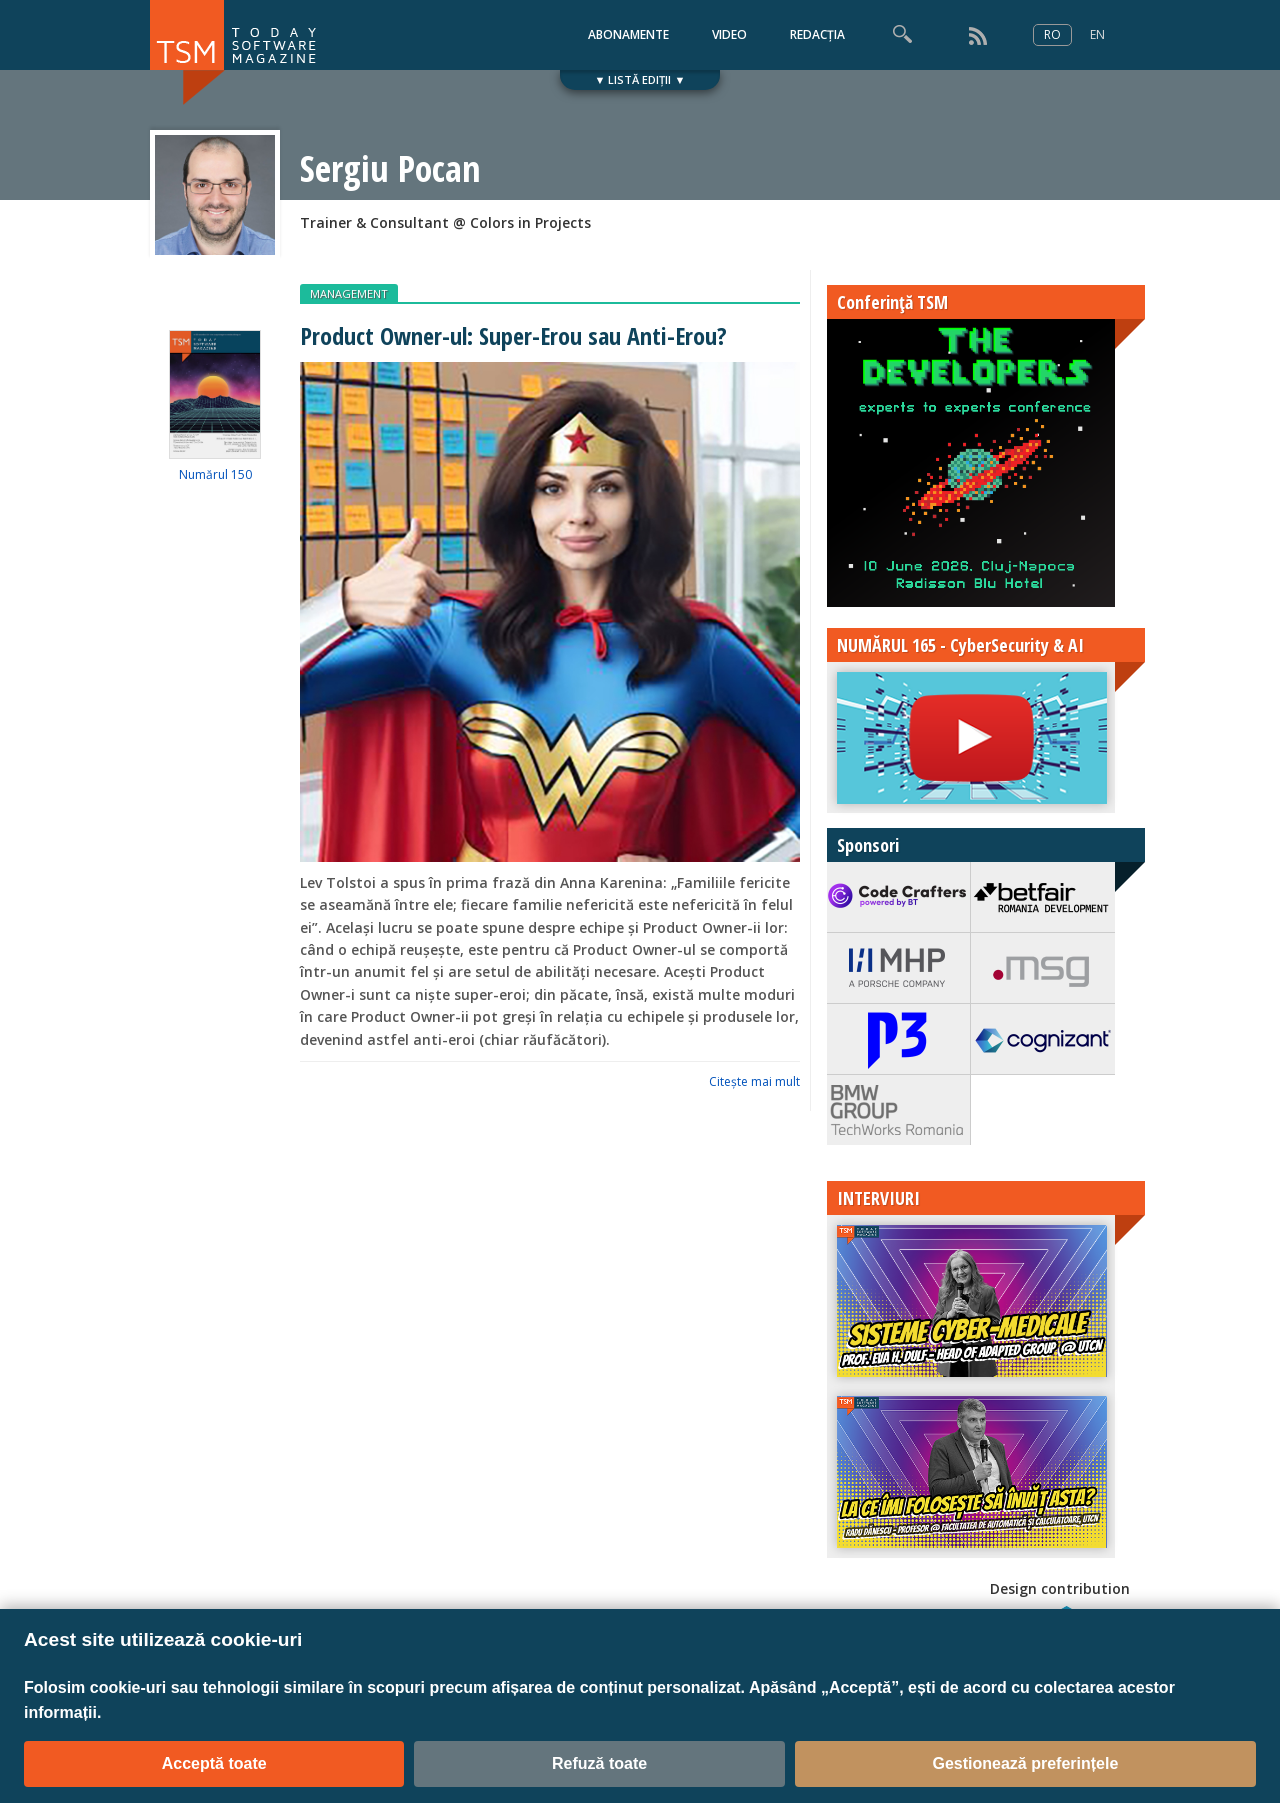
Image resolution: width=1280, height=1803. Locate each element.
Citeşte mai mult (754, 1081)
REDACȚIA (817, 34)
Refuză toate (599, 1763)
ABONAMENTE (628, 34)
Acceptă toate (214, 1763)
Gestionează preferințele (1025, 1763)
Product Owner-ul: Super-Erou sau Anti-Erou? (513, 335)
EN (1097, 34)
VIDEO (729, 34)
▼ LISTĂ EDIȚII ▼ (640, 79)
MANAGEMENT (349, 293)
